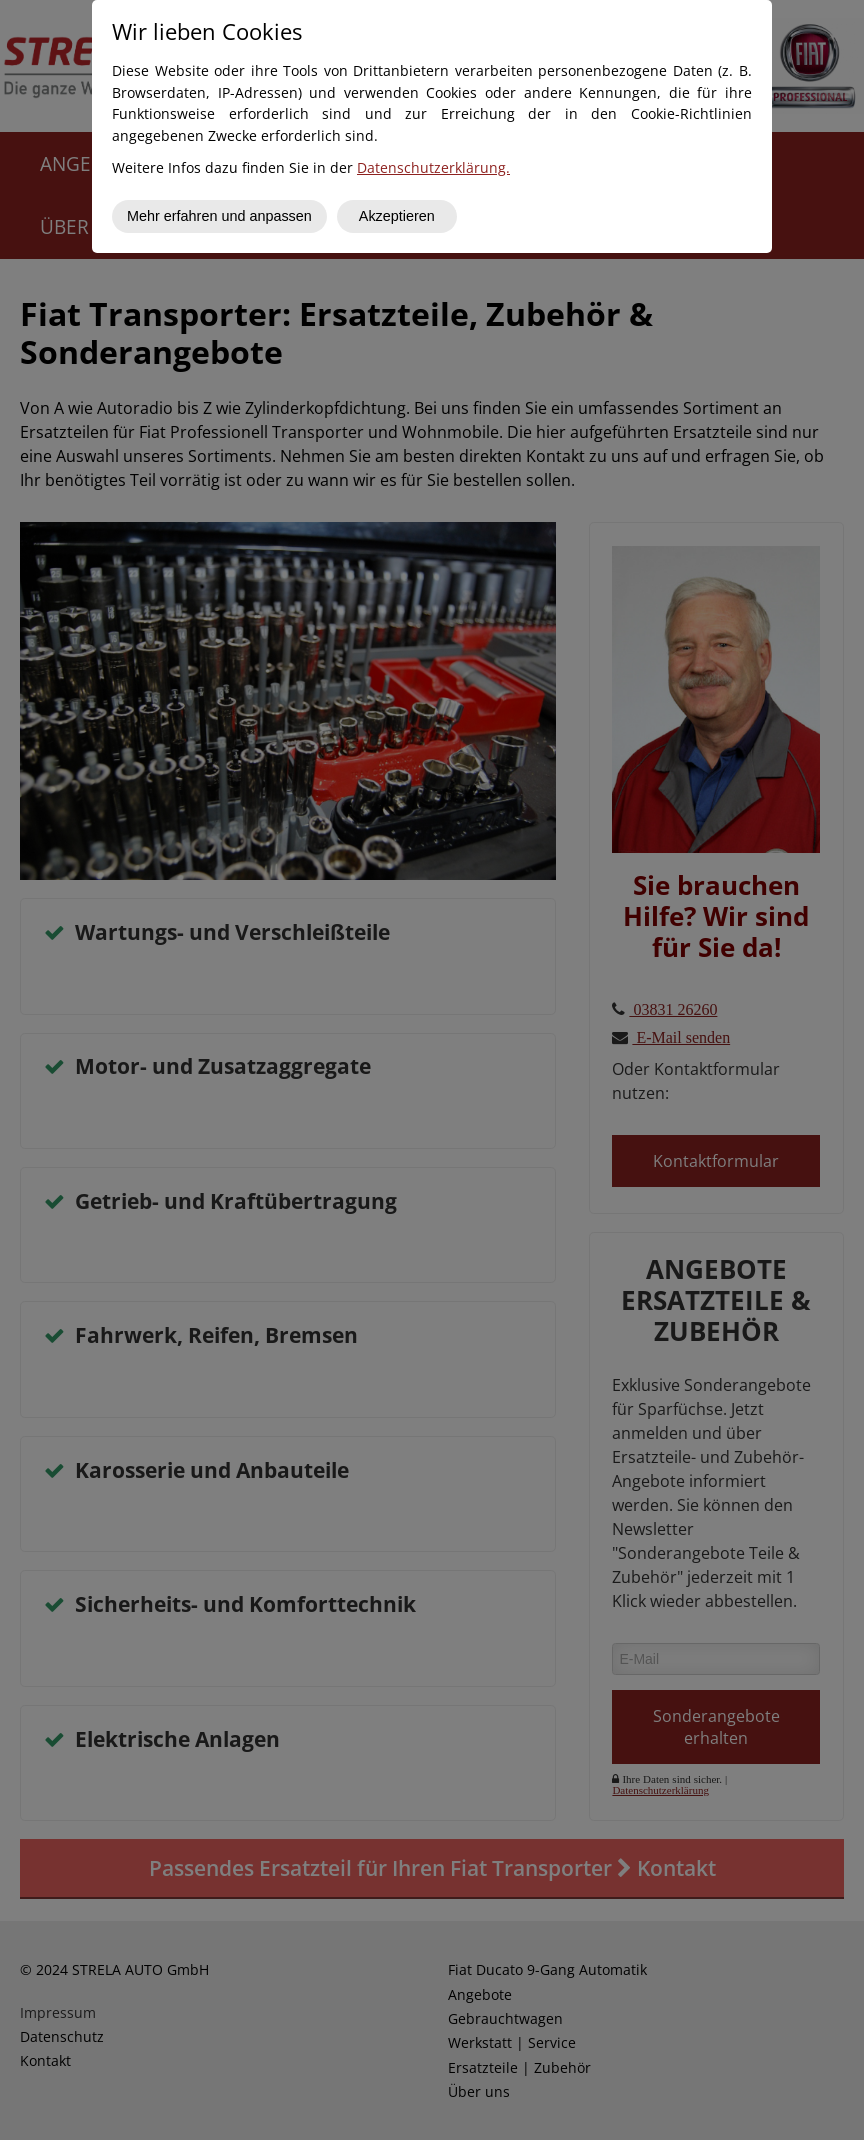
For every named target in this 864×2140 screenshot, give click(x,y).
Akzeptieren (397, 216)
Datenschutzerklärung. (433, 167)
